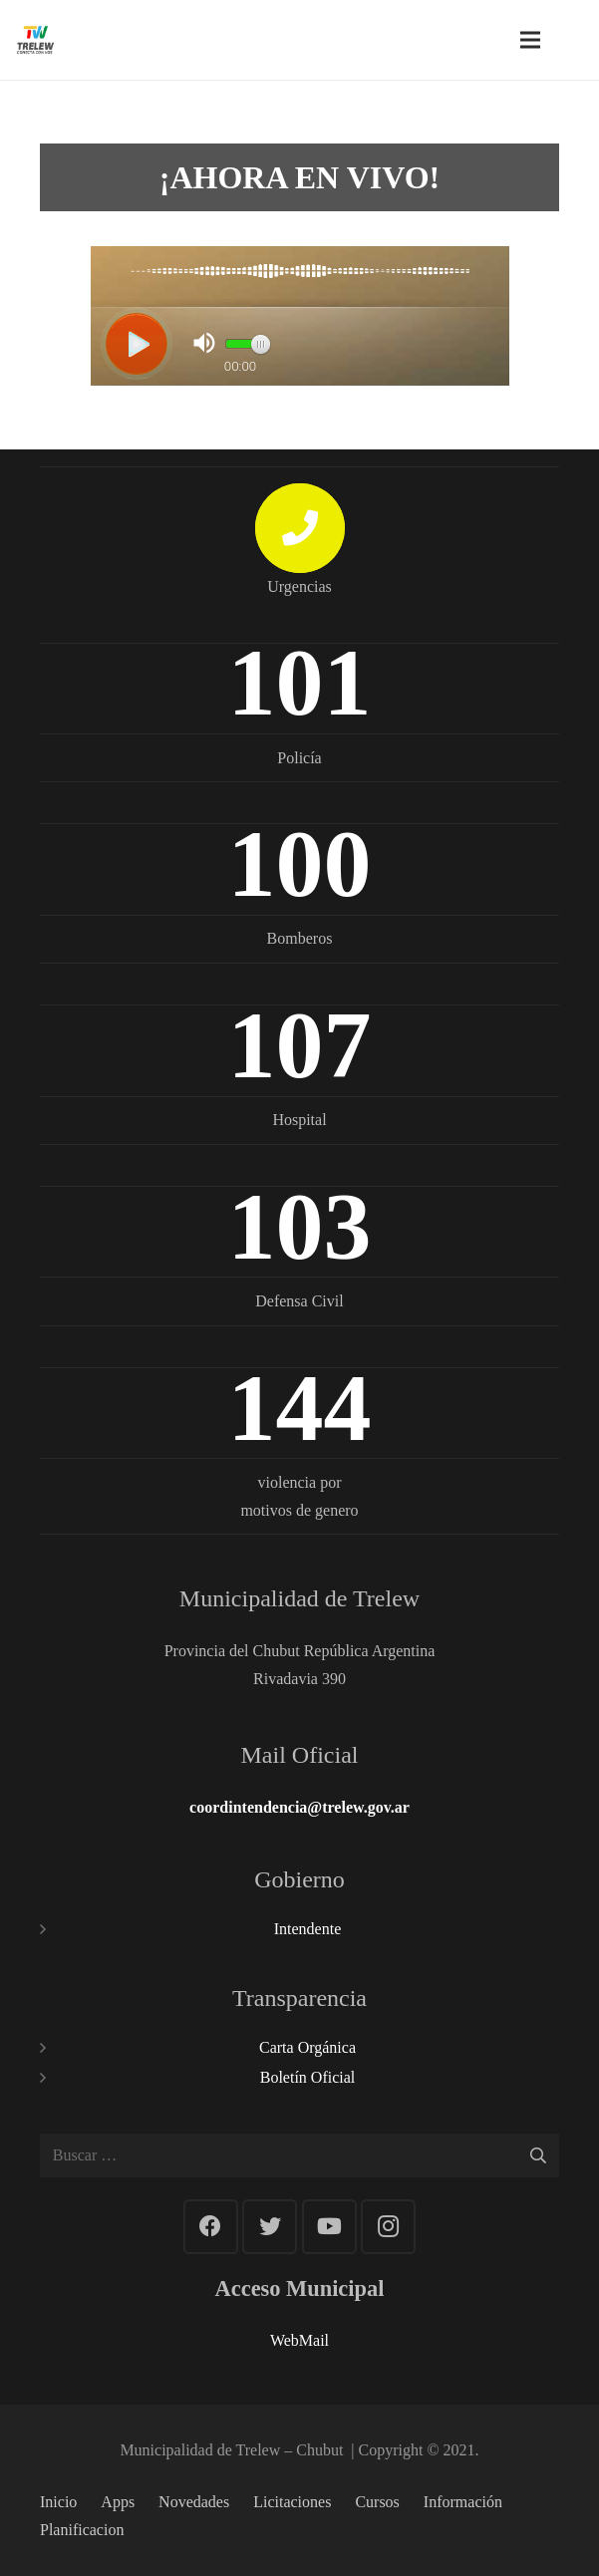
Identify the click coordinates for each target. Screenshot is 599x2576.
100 (300, 863)
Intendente (308, 1928)
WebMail (299, 2340)
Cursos (377, 2501)
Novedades (193, 2501)
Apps (118, 2501)
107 (300, 1045)
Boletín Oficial (308, 2077)
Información (463, 2501)
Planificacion (82, 2529)
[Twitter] (269, 2226)
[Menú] (530, 40)
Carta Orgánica (307, 2047)
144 (300, 1407)
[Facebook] (210, 2226)
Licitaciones (292, 2501)
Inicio (58, 2501)
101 (300, 682)
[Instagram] (388, 2226)
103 (300, 1226)
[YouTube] (329, 2226)
